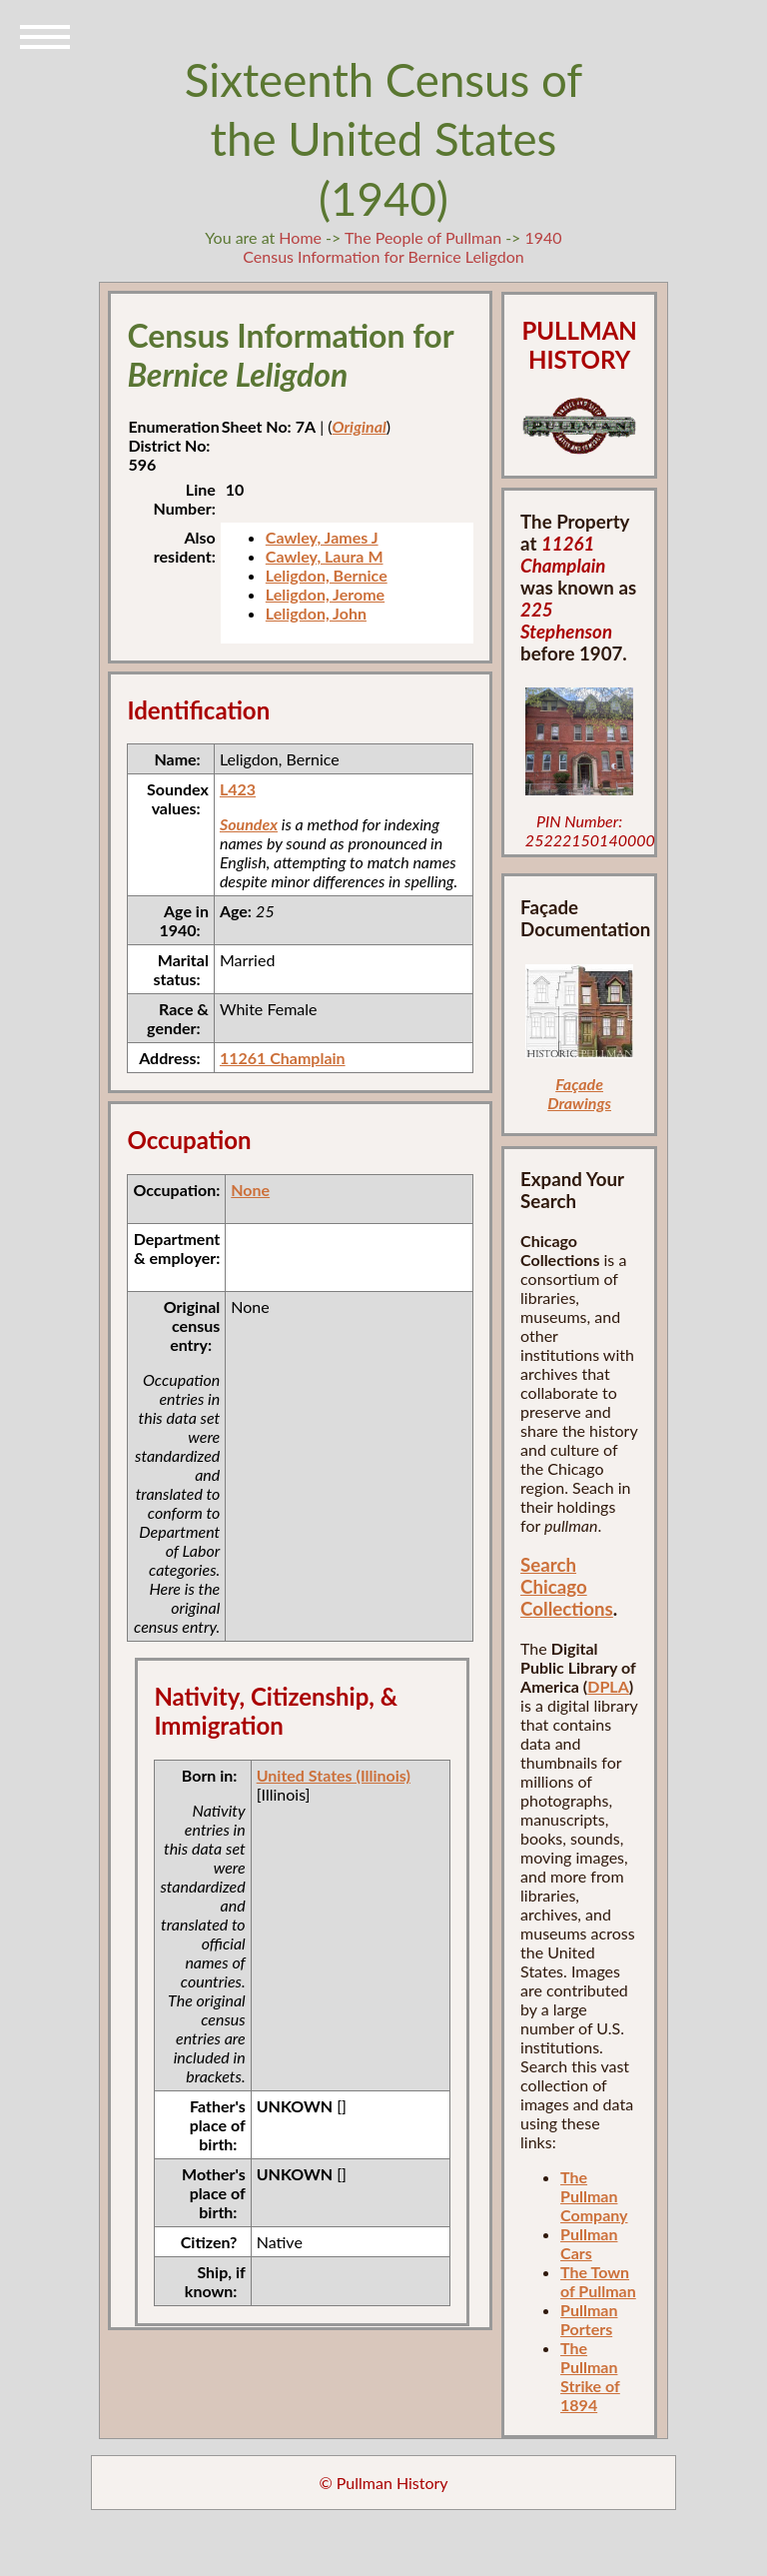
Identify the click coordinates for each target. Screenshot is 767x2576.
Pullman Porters (588, 2319)
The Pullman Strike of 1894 (590, 2376)
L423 (238, 788)
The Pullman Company (593, 2195)
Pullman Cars (588, 2243)
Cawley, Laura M (325, 556)
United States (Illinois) (333, 1775)
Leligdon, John (316, 613)
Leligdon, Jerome (325, 594)
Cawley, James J (322, 537)
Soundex (249, 823)
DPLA (608, 1686)
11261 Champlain (283, 1057)
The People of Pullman (423, 237)
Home (300, 237)
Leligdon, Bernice (326, 575)
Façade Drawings (579, 1093)
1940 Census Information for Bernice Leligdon (402, 247)
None (250, 1189)
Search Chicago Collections (566, 1587)
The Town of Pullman (598, 2281)
